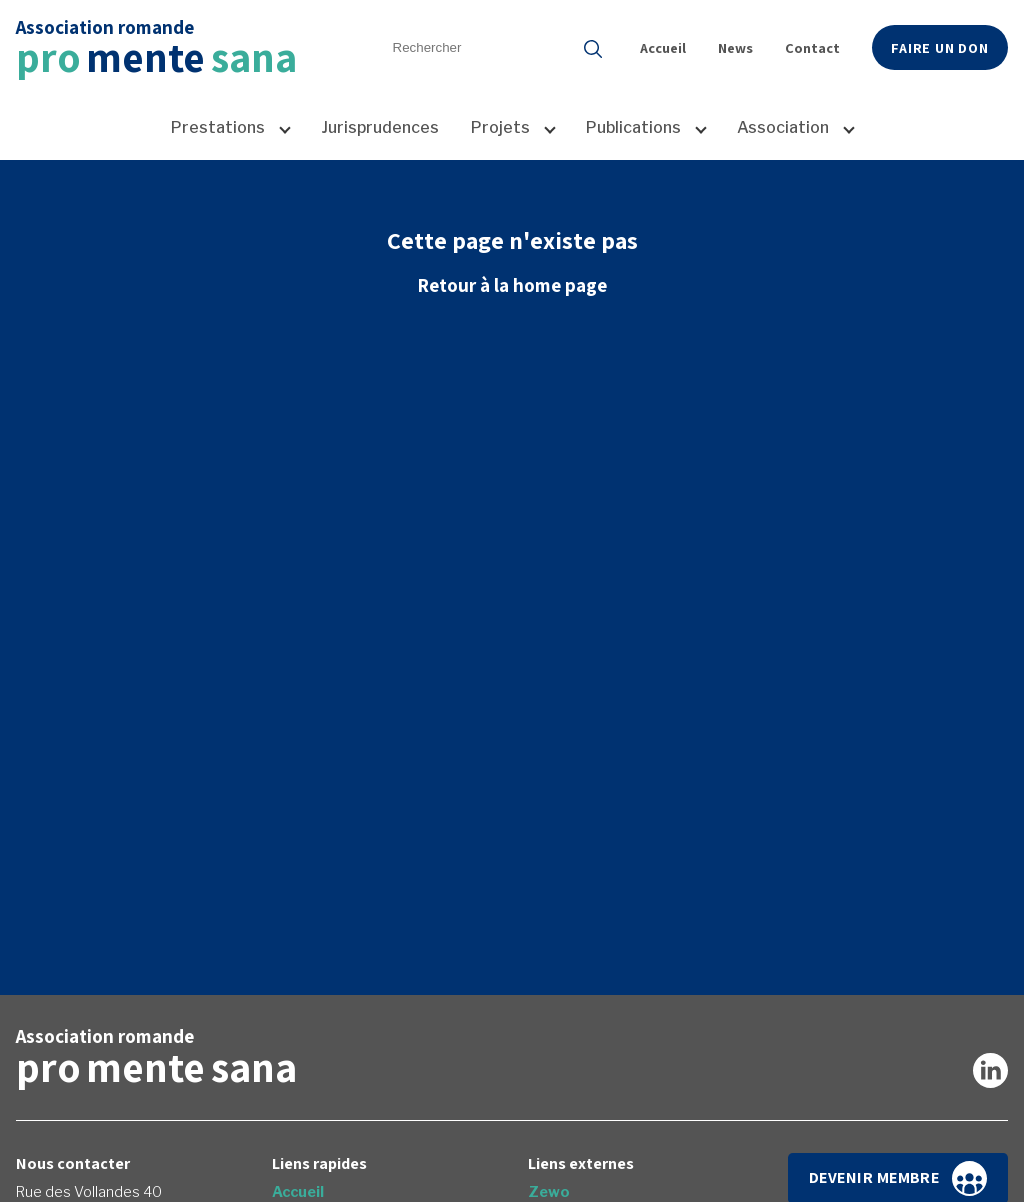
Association (783, 127)
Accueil (663, 47)
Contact (812, 47)
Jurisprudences (380, 127)
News (735, 47)
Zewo (549, 1192)
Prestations (218, 127)
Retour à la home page (512, 285)
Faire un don (940, 47)
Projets (500, 127)
